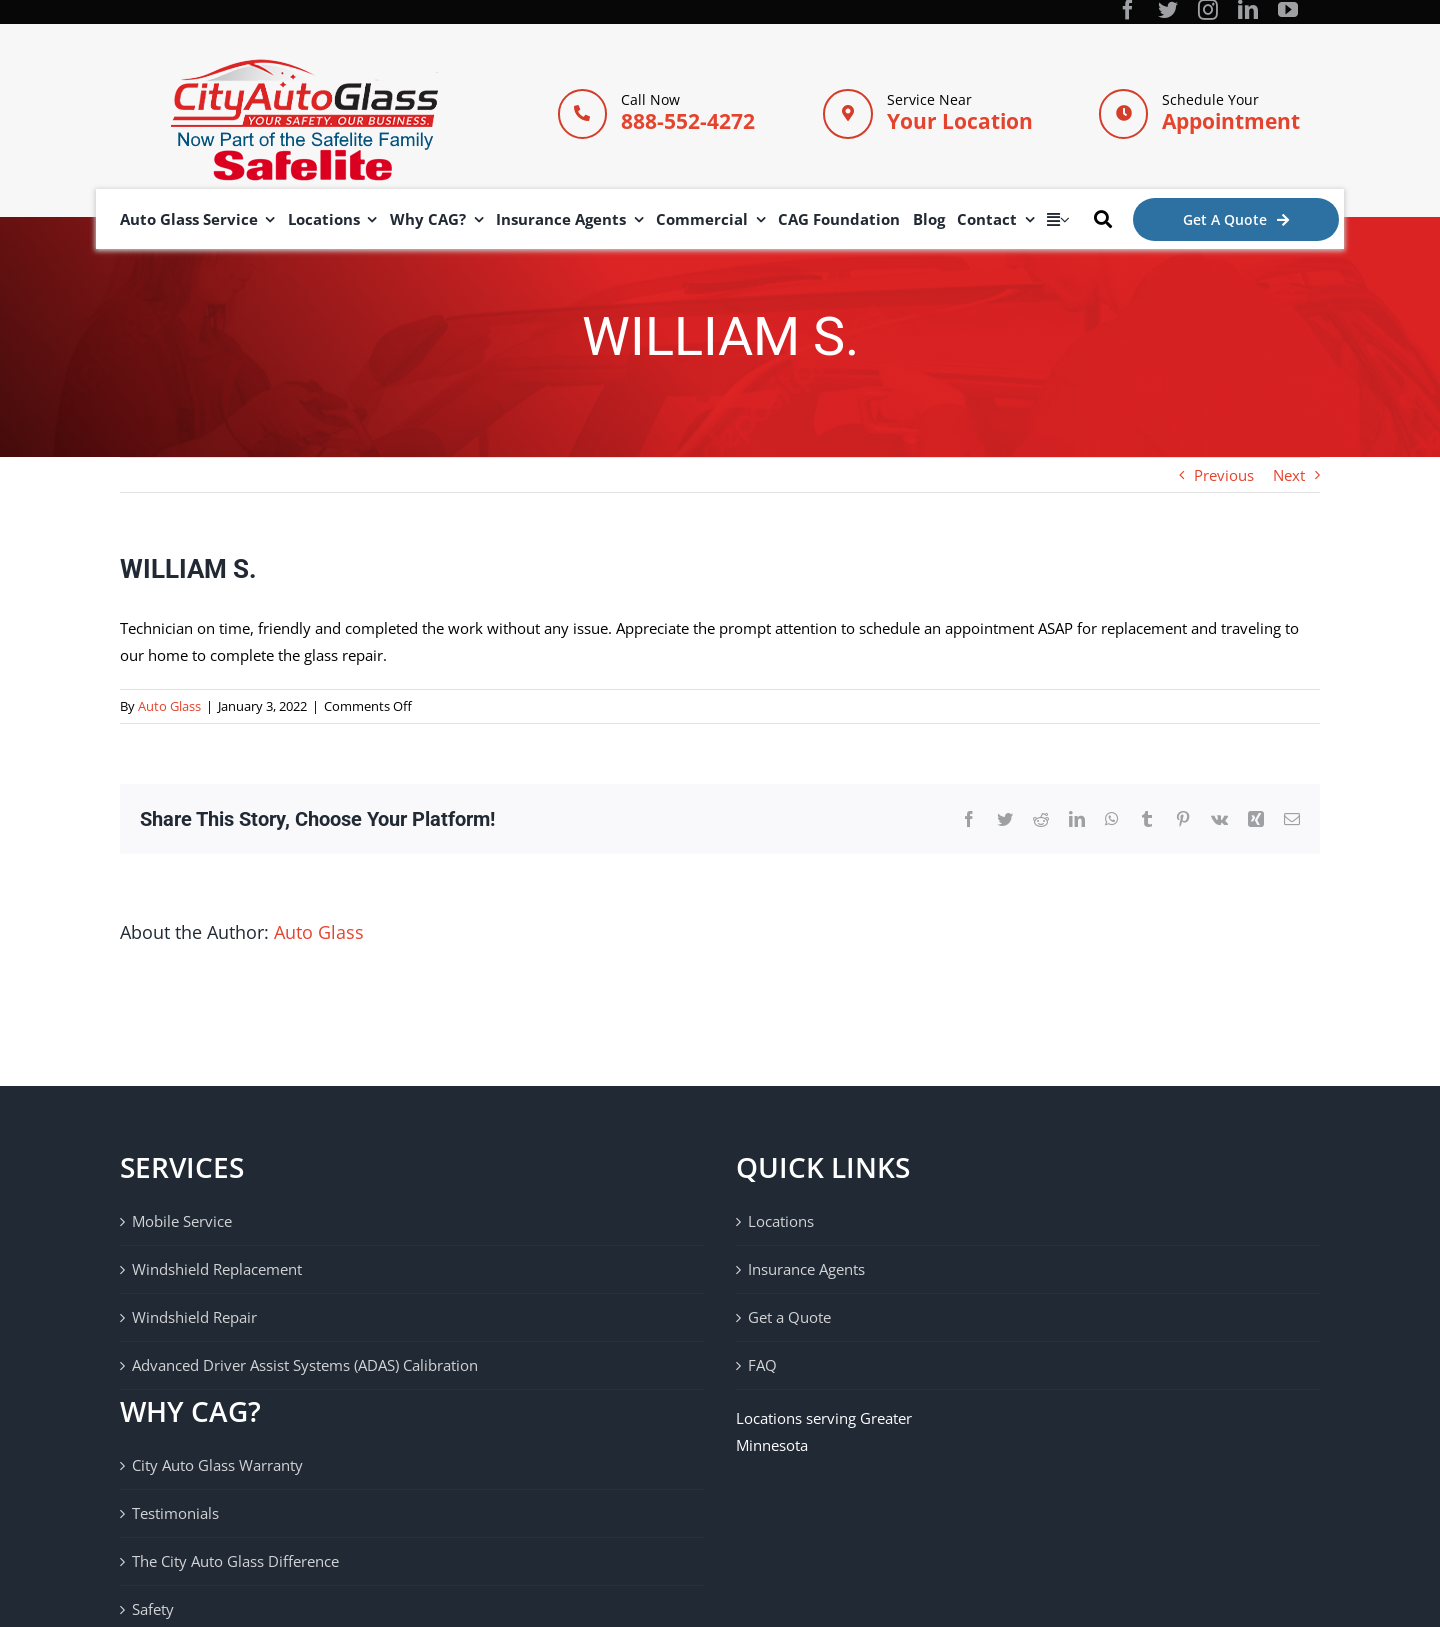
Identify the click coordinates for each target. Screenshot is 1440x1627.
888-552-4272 (688, 121)
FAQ (762, 1365)
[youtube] (1288, 10)
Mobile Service (182, 1221)
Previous (1224, 475)
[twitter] (1168, 10)
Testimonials (175, 1513)
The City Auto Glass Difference (235, 1561)
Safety (153, 1609)
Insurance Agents (806, 1269)
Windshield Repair (194, 1317)
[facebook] (1128, 10)
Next (1289, 475)
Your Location (960, 121)
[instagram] (1208, 10)
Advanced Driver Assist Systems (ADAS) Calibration (305, 1365)
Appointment (1231, 121)
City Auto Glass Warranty (217, 1465)
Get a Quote (789, 1317)
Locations (781, 1221)
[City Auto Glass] (304, 66)
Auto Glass (169, 706)
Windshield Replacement (217, 1269)
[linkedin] (1248, 10)
